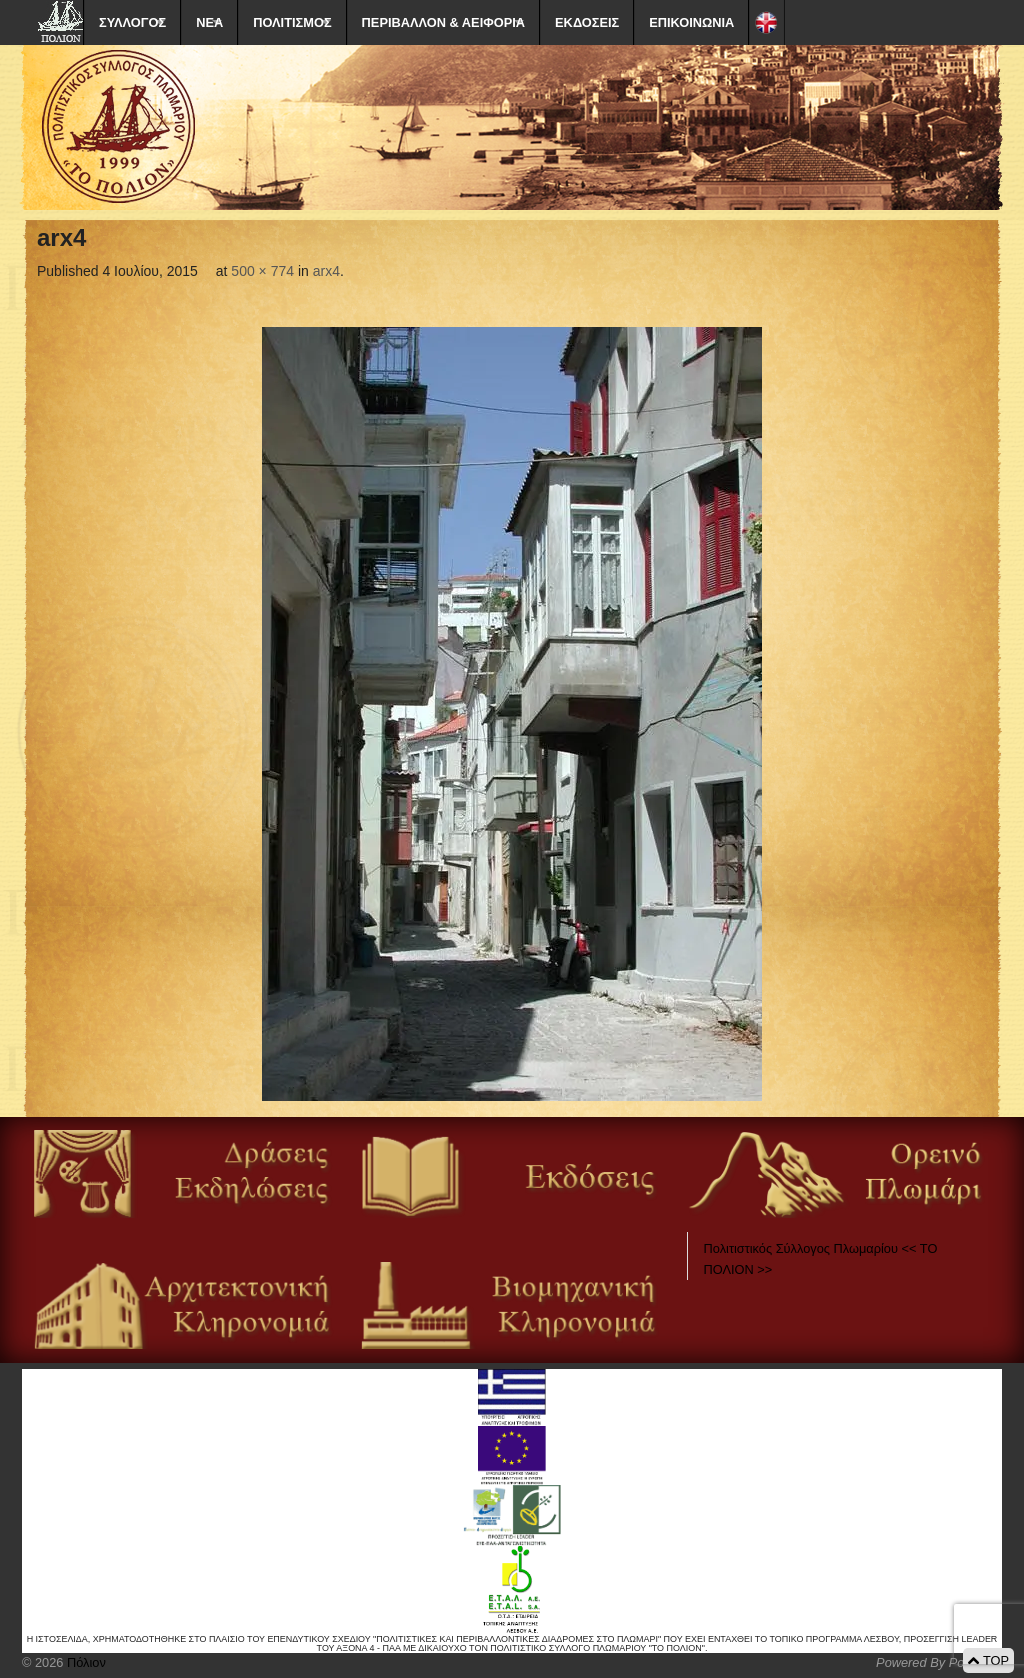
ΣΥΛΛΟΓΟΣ (132, 22)
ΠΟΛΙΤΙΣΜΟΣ (292, 22)
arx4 (326, 271)
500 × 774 (262, 271)
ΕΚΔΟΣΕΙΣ (587, 22)
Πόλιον (84, 1662)
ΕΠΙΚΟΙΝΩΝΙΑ (691, 22)
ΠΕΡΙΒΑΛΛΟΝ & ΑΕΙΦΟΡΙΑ (443, 22)
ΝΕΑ (209, 22)
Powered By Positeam (939, 1662)
